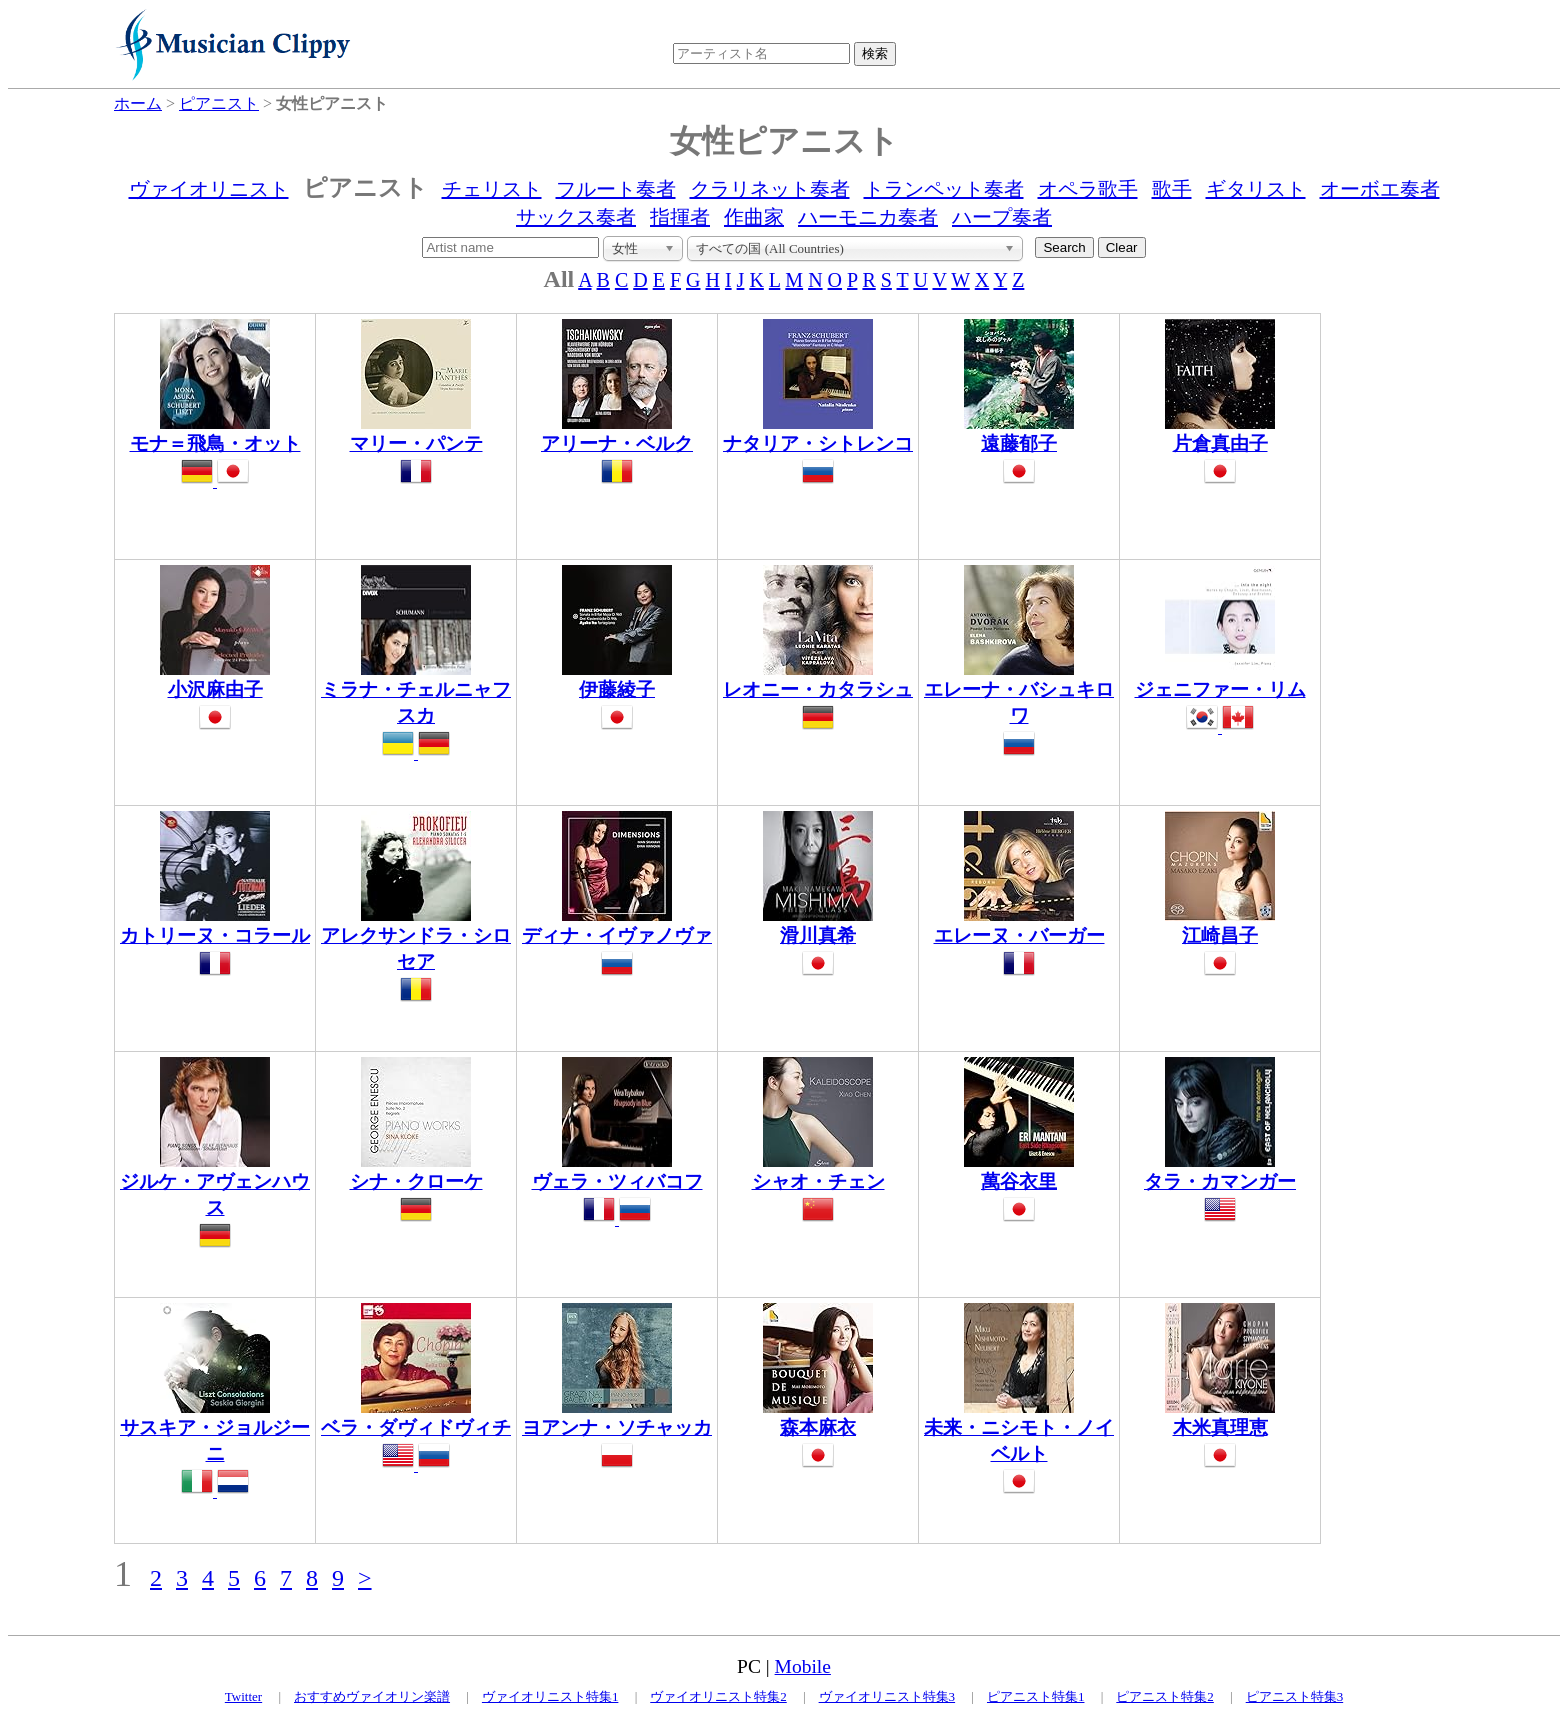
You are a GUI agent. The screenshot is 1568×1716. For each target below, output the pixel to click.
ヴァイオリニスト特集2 (718, 1696)
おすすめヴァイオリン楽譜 (372, 1696)
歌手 (1172, 189)
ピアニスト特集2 (1165, 1696)
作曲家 (754, 217)
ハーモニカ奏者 (868, 217)
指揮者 (680, 217)
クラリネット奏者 (770, 189)
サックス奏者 (576, 217)
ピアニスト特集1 (1036, 1696)
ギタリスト (1256, 189)
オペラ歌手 (1088, 189)
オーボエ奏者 (1380, 189)
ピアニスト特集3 (1295, 1696)
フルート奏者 (616, 189)
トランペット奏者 (944, 189)
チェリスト (492, 189)
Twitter (243, 1696)
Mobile (803, 1666)
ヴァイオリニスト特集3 (887, 1696)
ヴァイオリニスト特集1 (550, 1696)
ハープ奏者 (1002, 217)
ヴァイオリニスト (209, 189)
